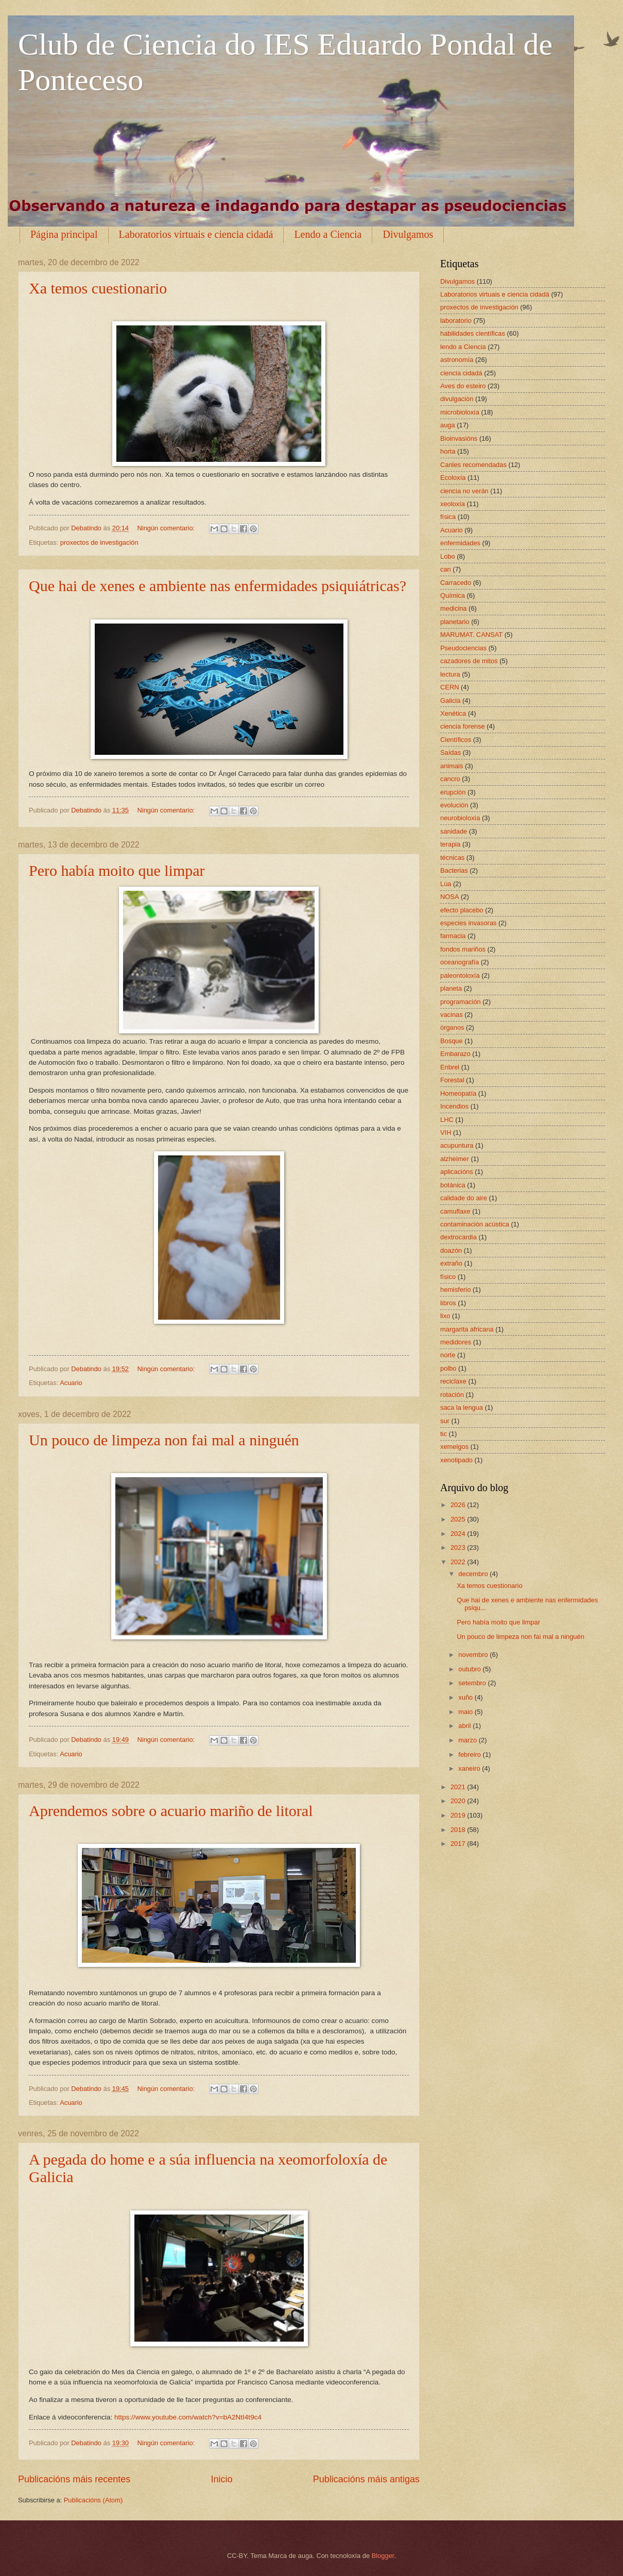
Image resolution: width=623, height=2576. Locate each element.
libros (448, 1303)
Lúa (445, 884)
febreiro (470, 1754)
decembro (474, 1574)
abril (465, 1726)
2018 (459, 1830)
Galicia (450, 700)
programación (460, 1002)
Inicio (221, 2479)
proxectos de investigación (99, 542)
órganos (452, 1027)
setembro (473, 1683)
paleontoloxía (460, 975)
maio (466, 1712)
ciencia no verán (464, 491)
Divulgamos (408, 234)
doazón (451, 1250)
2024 (459, 1533)
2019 (459, 1815)
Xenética (453, 713)
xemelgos (454, 1446)
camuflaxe (455, 1211)
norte (447, 1355)
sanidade (453, 831)
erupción (452, 792)
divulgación (456, 399)
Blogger (383, 2556)
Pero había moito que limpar (117, 870)
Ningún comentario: (166, 528)
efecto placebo (461, 910)
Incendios (454, 1106)
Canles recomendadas (473, 465)
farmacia (452, 936)
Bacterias (454, 870)
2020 (459, 1801)
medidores (455, 1342)
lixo (445, 1316)
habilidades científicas (472, 333)
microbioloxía (459, 412)
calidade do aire (463, 1198)
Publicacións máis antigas (366, 2479)
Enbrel (449, 1067)
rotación (452, 1394)
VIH (445, 1132)
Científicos (455, 740)
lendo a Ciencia (463, 347)
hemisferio (455, 1289)
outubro (470, 1669)
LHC (447, 1119)
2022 (459, 1562)
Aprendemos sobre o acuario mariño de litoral (171, 1810)
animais (451, 766)
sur (444, 1421)
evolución (454, 805)
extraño (451, 1263)
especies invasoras (468, 923)
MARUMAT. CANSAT (471, 634)
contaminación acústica (474, 1224)
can (445, 569)
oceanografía (459, 962)
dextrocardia (458, 1237)
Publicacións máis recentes (74, 2479)
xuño (466, 1697)
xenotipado (456, 1460)
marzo (468, 1740)
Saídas (450, 752)
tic (443, 1434)
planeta (451, 988)
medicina (453, 608)
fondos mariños (463, 949)
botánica (452, 1185)
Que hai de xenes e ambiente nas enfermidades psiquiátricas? (217, 585)
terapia (450, 844)
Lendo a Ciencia (327, 234)
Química (452, 595)
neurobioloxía (460, 818)
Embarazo (455, 1054)
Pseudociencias (463, 648)
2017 (459, 1843)
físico (448, 1277)
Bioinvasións (458, 438)
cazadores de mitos (469, 661)
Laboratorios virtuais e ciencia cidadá (196, 234)
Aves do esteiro (463, 386)
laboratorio (456, 320)
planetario (455, 622)
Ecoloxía (452, 477)
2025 (459, 1519)
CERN (449, 687)
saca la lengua (461, 1407)
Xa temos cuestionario (98, 288)
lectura (450, 674)
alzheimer (454, 1159)
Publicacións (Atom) (93, 2500)
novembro (474, 1654)
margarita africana (467, 1329)
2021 (459, 1787)
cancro (450, 779)
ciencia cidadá (461, 373)
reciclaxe (453, 1381)
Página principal (64, 234)
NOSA (449, 897)
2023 (459, 1547)
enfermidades (460, 543)
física (448, 517)
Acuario (71, 1383)
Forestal (452, 1080)
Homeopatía (458, 1093)
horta (447, 451)
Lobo (447, 556)
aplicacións (456, 1171)
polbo (448, 1368)
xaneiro (470, 1768)
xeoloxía (452, 504)
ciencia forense (462, 726)
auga (447, 425)
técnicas (452, 857)
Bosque (451, 1041)
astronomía (456, 360)
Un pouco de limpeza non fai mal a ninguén (164, 1439)
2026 (459, 1505)
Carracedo (455, 582)
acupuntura (456, 1145)
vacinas (451, 1014)
